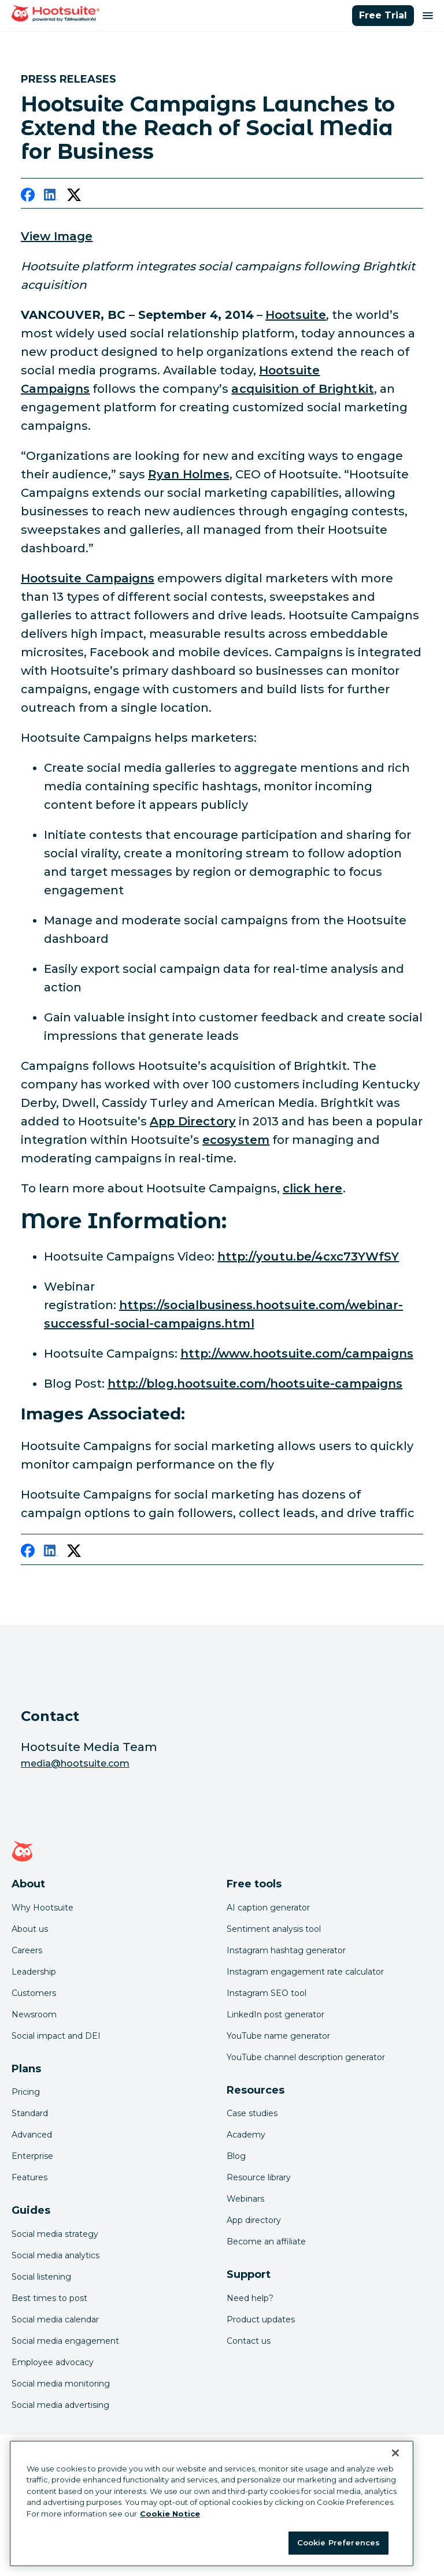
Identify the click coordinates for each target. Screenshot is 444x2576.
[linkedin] (51, 197)
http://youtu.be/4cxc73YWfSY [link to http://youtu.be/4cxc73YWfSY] (308, 1256)
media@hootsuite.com (75, 1763)
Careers (27, 1950)
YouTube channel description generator (306, 2057)
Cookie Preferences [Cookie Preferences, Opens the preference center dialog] (338, 2542)
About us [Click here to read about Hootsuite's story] (30, 1929)
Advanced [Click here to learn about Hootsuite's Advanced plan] (32, 2134)
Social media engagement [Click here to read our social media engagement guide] (65, 2341)
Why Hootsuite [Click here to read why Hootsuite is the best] (42, 1907)
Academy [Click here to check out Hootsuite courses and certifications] (246, 2134)
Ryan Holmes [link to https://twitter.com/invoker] (189, 474)
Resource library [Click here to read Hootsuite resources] (259, 2177)
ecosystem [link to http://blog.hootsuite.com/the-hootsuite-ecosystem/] (235, 1140)
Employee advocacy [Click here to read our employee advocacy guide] (53, 2362)
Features (29, 2177)
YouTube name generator (278, 2036)
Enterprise (32, 2156)
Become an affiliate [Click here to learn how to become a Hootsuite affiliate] (266, 2241)
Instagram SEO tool (266, 1993)
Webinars (245, 2199)
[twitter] (74, 197)
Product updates (261, 2319)
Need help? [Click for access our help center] (250, 2298)
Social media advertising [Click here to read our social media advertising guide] (60, 2405)
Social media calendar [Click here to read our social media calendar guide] (55, 2319)
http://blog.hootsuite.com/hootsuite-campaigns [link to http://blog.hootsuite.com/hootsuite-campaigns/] (255, 1384)
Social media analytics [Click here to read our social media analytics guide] (55, 2255)
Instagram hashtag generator (286, 1950)
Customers (34, 1993)
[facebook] (28, 197)
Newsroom (34, 2014)
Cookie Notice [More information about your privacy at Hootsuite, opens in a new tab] (170, 2513)
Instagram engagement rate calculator (305, 1972)
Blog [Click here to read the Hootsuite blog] (236, 2156)
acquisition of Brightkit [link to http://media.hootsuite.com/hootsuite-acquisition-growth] (302, 389)
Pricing (26, 2092)
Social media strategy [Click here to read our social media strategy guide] (55, 2234)
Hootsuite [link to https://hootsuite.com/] (295, 315)
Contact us (249, 2341)
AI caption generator (268, 1907)
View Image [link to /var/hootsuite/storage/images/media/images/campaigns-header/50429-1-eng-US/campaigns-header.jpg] (57, 236)
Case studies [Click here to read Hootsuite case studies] (252, 2113)
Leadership (34, 1972)
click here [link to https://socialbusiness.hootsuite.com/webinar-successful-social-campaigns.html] (313, 1188)
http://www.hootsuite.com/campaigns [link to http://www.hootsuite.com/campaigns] (296, 1354)
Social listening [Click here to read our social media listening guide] (41, 2277)
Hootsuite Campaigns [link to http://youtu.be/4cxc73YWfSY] (87, 578)
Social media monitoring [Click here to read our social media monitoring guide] (61, 2383)
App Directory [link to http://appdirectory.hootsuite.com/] (193, 1121)
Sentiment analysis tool (274, 1929)
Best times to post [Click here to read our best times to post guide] (49, 2298)
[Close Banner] (395, 2453)
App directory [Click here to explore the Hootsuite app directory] (254, 2220)
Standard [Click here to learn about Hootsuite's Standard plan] (30, 2113)
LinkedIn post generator (275, 2014)
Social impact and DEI (56, 2036)
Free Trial (383, 15)
